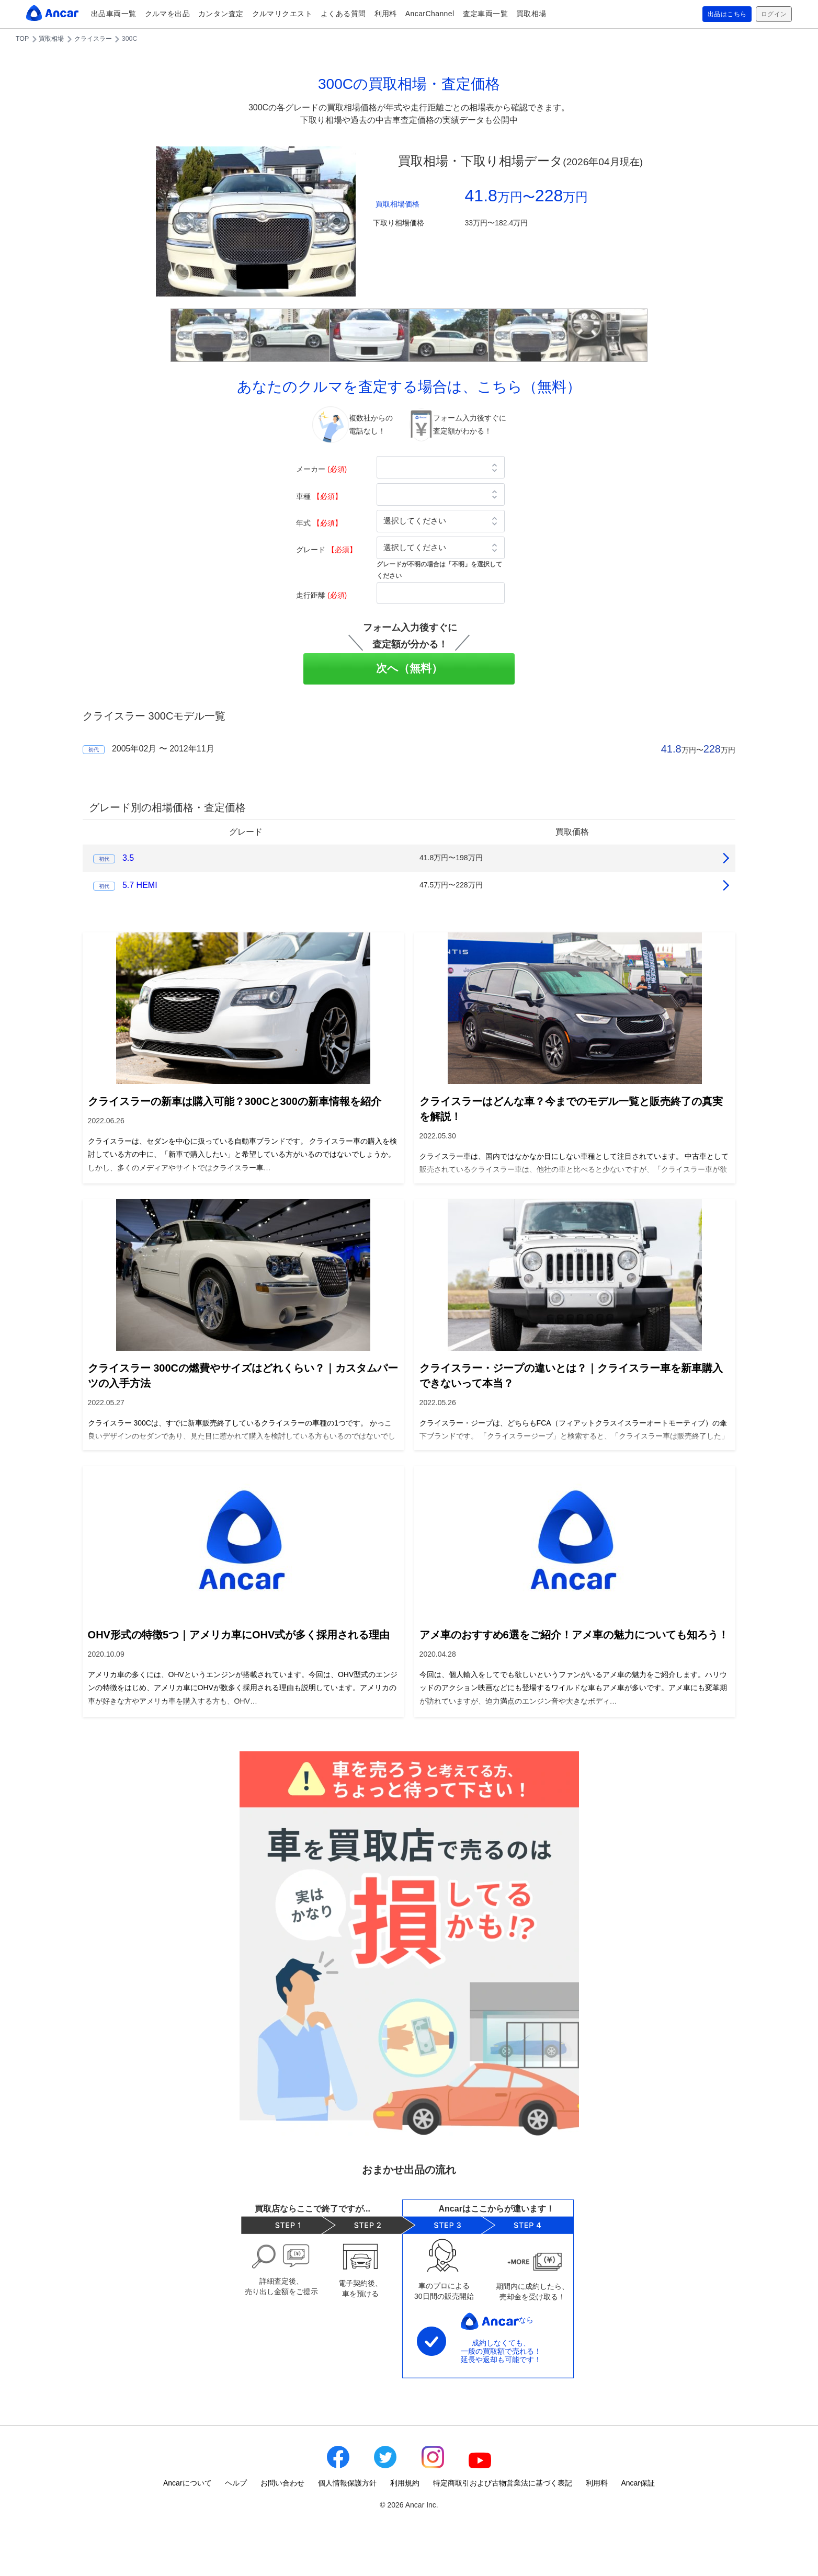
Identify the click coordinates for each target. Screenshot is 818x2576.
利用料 (385, 13)
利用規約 (404, 2483)
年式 (319, 523)
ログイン (771, 14)
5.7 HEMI (139, 885)
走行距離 (321, 595)
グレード (326, 549)
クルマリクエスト (282, 13)
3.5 (128, 857)
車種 (319, 496)
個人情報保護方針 (347, 2483)
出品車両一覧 (114, 13)
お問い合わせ (282, 2483)
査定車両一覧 (485, 13)
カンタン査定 (221, 13)
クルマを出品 (167, 13)
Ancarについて (187, 2483)
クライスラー (93, 38)
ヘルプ (236, 2483)
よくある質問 (343, 13)
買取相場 (531, 13)
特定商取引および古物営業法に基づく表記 (502, 2483)
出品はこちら (719, 14)
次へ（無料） (409, 668)
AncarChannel (430, 13)
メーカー (321, 469)
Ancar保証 (638, 2483)
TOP (22, 38)
